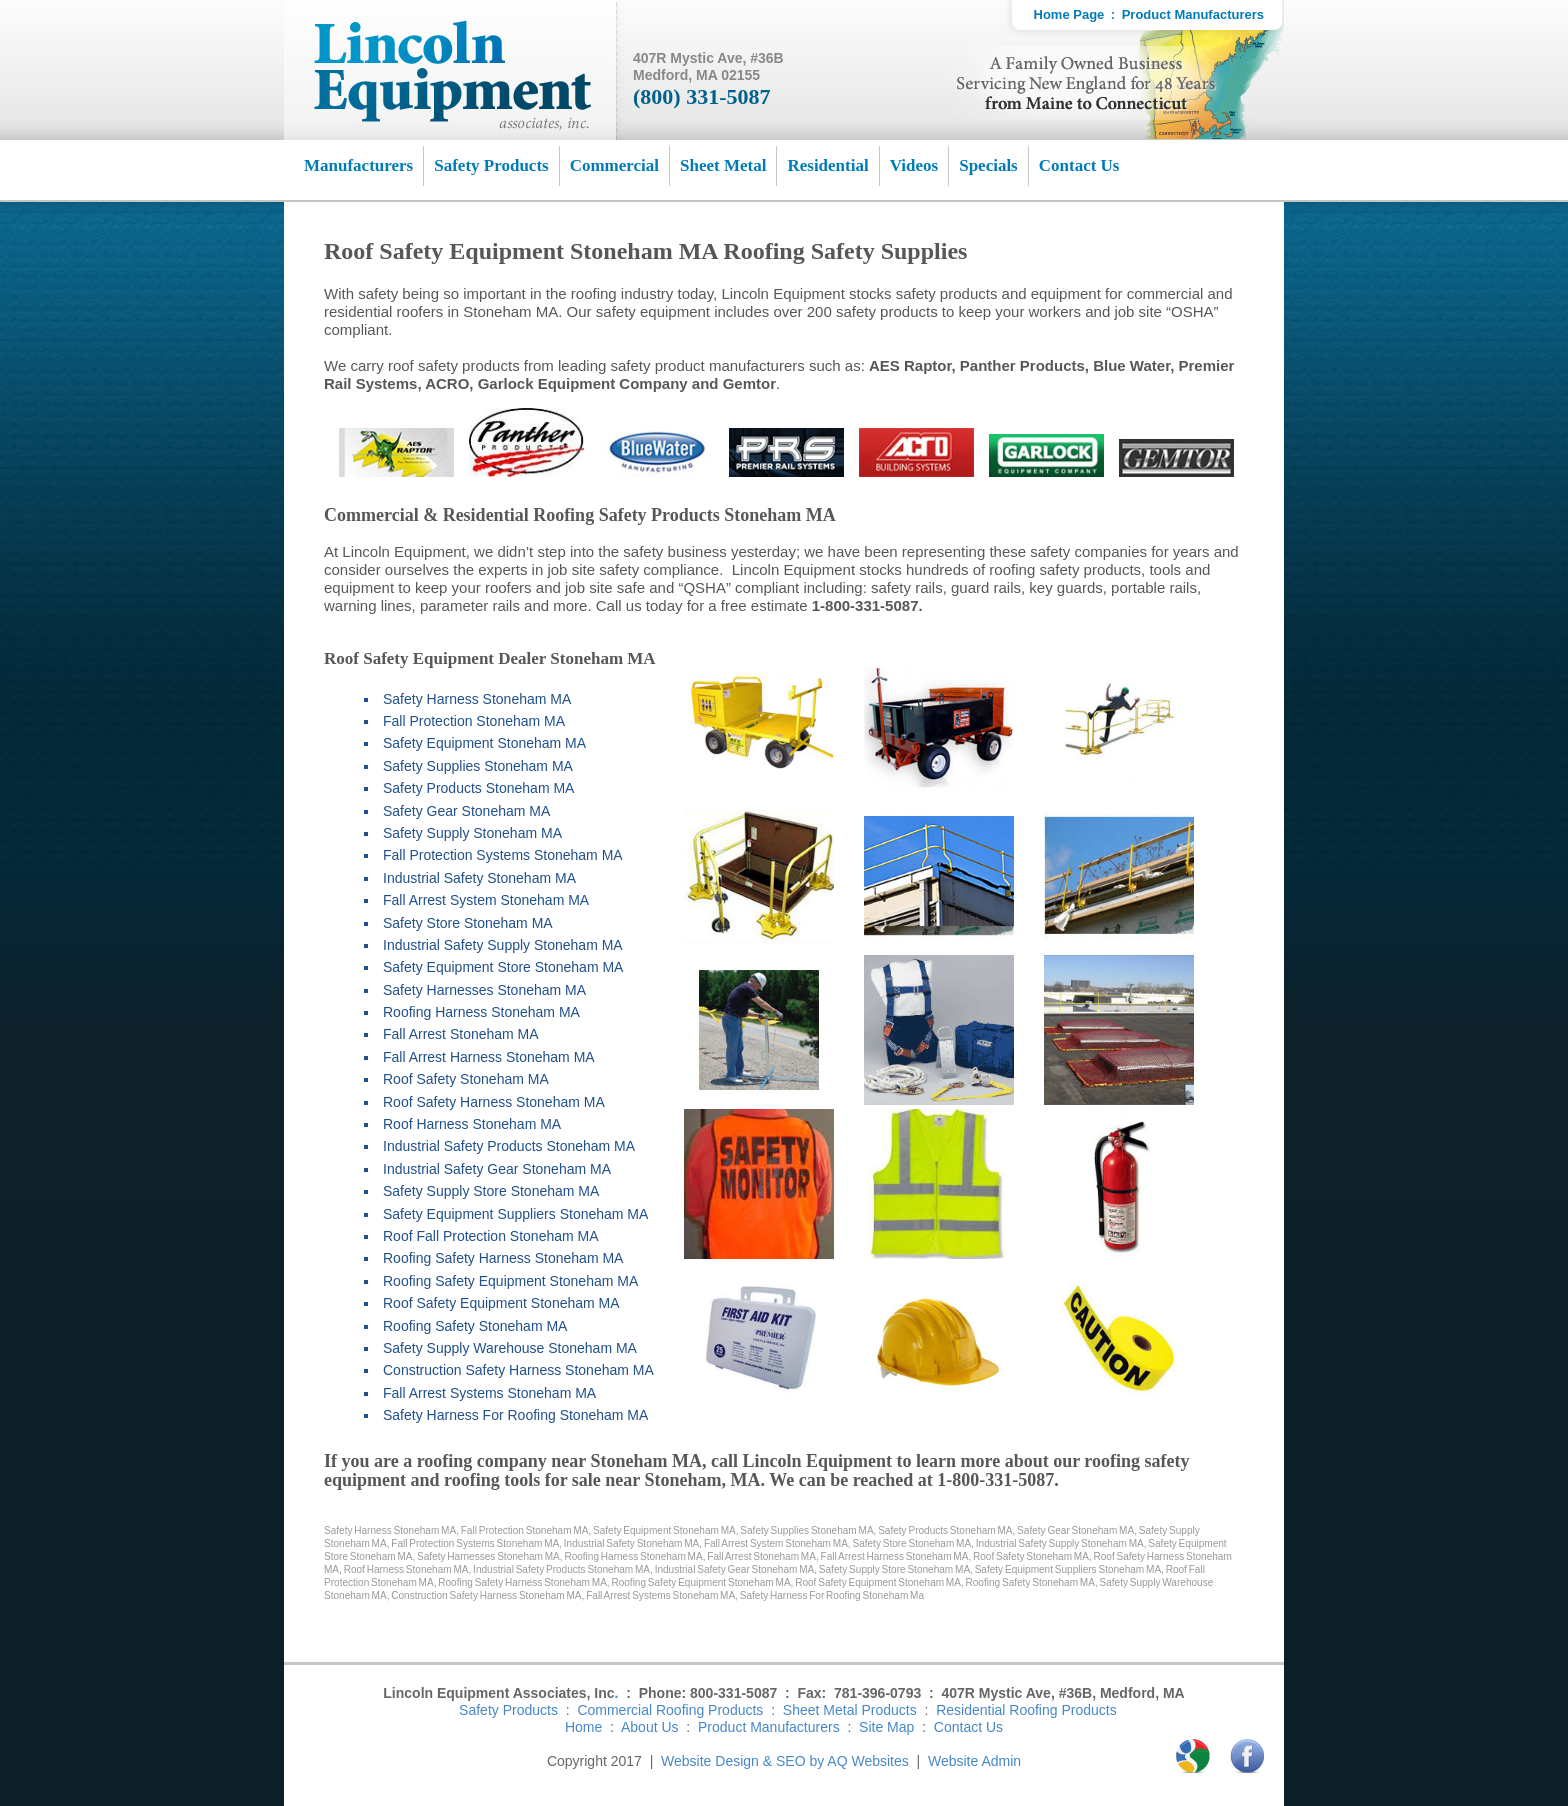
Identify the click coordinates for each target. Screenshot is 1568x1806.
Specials (988, 165)
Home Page (1069, 14)
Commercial (614, 165)
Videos (914, 165)
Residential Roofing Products (1026, 1710)
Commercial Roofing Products (670, 1710)
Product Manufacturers (1193, 14)
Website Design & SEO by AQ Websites (785, 1761)
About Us (650, 1727)
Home (583, 1727)
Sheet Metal (723, 165)
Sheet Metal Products (850, 1710)
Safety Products (491, 165)
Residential (827, 165)
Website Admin (974, 1761)
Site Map (886, 1727)
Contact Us (1079, 165)
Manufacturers (358, 165)
